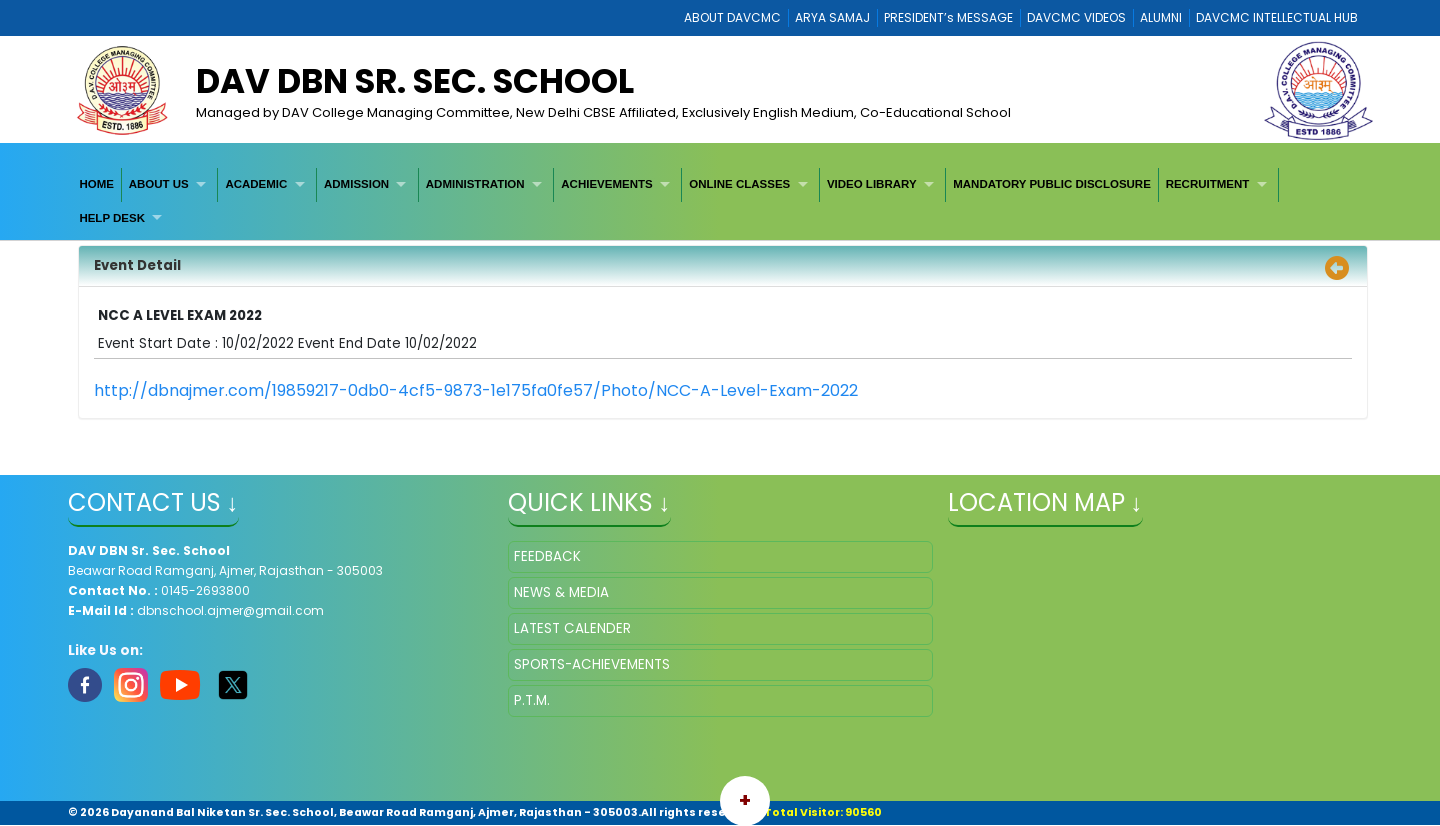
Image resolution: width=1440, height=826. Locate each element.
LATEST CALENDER (572, 628)
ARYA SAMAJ (832, 17)
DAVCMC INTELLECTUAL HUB (1277, 17)
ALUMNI (1161, 17)
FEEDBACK (547, 556)
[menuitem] (97, 184)
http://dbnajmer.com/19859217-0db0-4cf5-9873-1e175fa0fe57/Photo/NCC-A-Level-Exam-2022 (476, 390)
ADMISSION (356, 184)
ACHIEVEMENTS (606, 184)
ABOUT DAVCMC (732, 17)
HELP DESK (112, 218)
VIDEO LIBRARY (872, 184)
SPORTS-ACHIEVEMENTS (592, 664)
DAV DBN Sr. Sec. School (415, 81)
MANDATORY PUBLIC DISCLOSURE (1052, 184)
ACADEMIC (256, 184)
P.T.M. (532, 700)
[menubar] (720, 201)
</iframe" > (1160, 641)
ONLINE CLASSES (739, 184)
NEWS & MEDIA (561, 592)
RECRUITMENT (1208, 184)
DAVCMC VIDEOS (1076, 17)
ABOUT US (159, 184)
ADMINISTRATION (475, 184)
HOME (96, 184)
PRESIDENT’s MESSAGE (948, 17)
